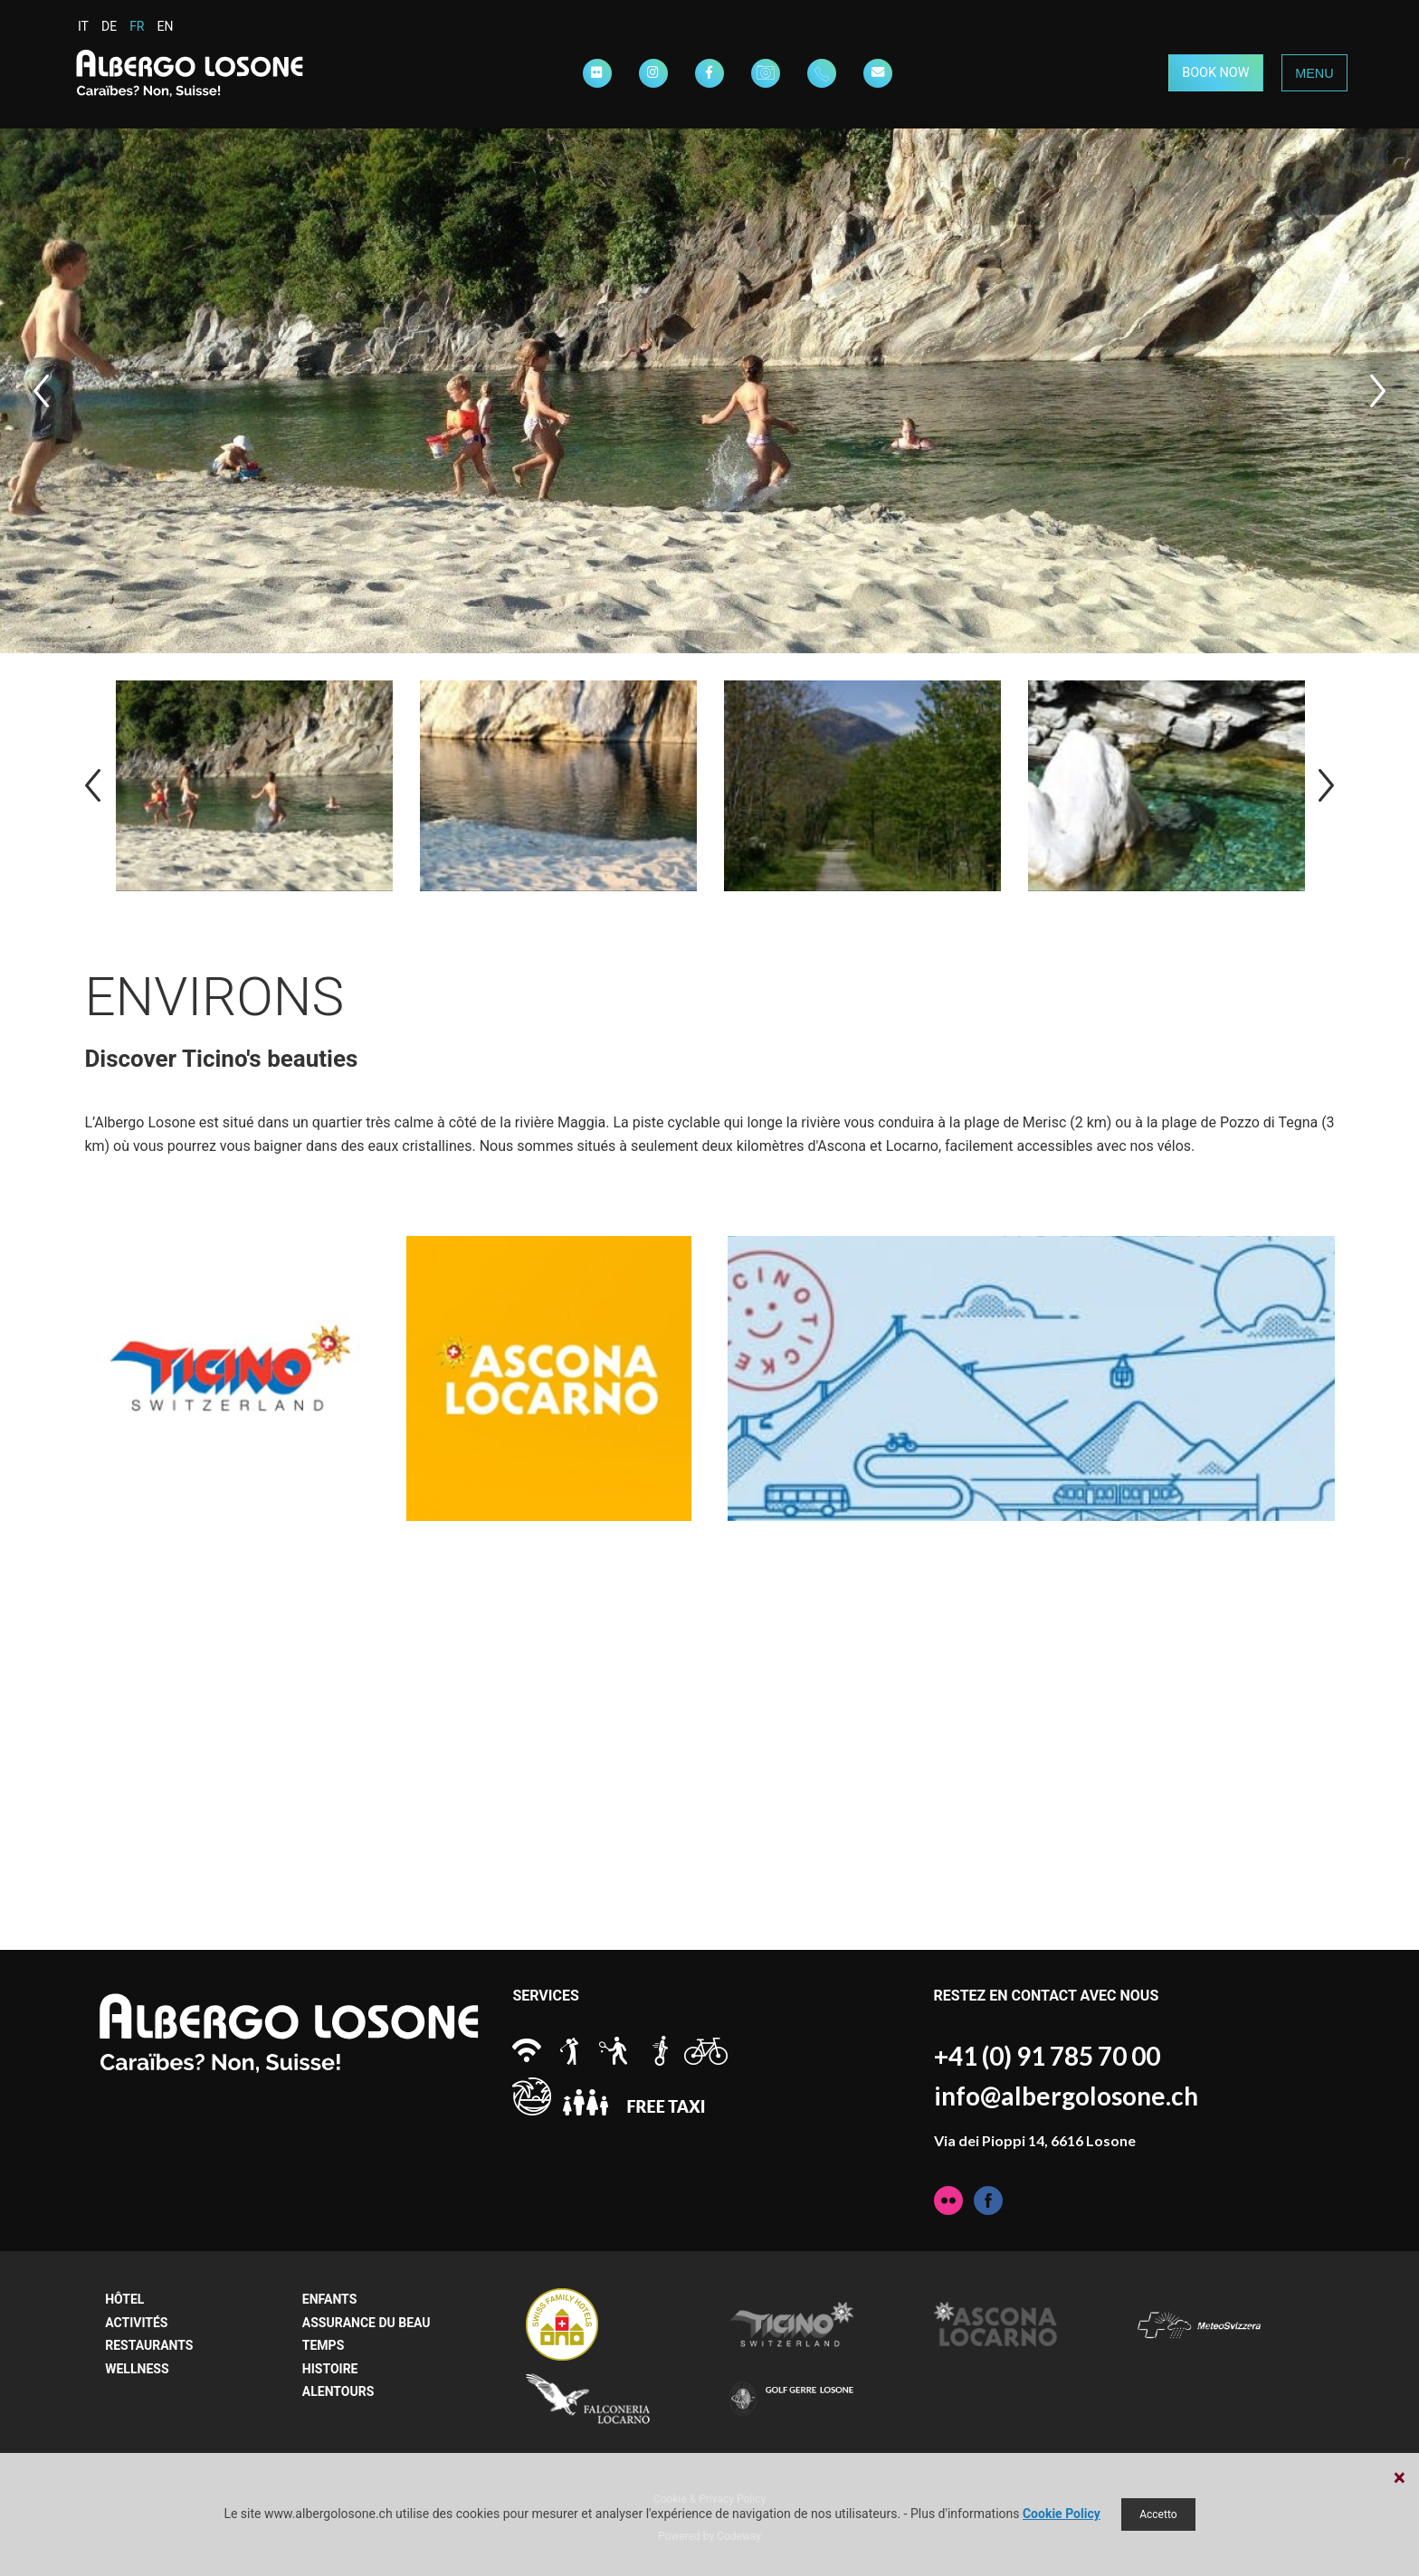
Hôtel (124, 2299)
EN (165, 26)
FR (136, 26)
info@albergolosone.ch (1066, 2095)
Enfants (329, 2299)
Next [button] (1378, 391)
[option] (709, 390)
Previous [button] (41, 391)
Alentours (338, 2391)
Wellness (136, 2369)
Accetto (1157, 2514)
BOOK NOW (1215, 73)
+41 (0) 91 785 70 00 (1047, 2055)
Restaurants (149, 2345)
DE (109, 26)
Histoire (330, 2369)
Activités (136, 2322)
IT (83, 26)
